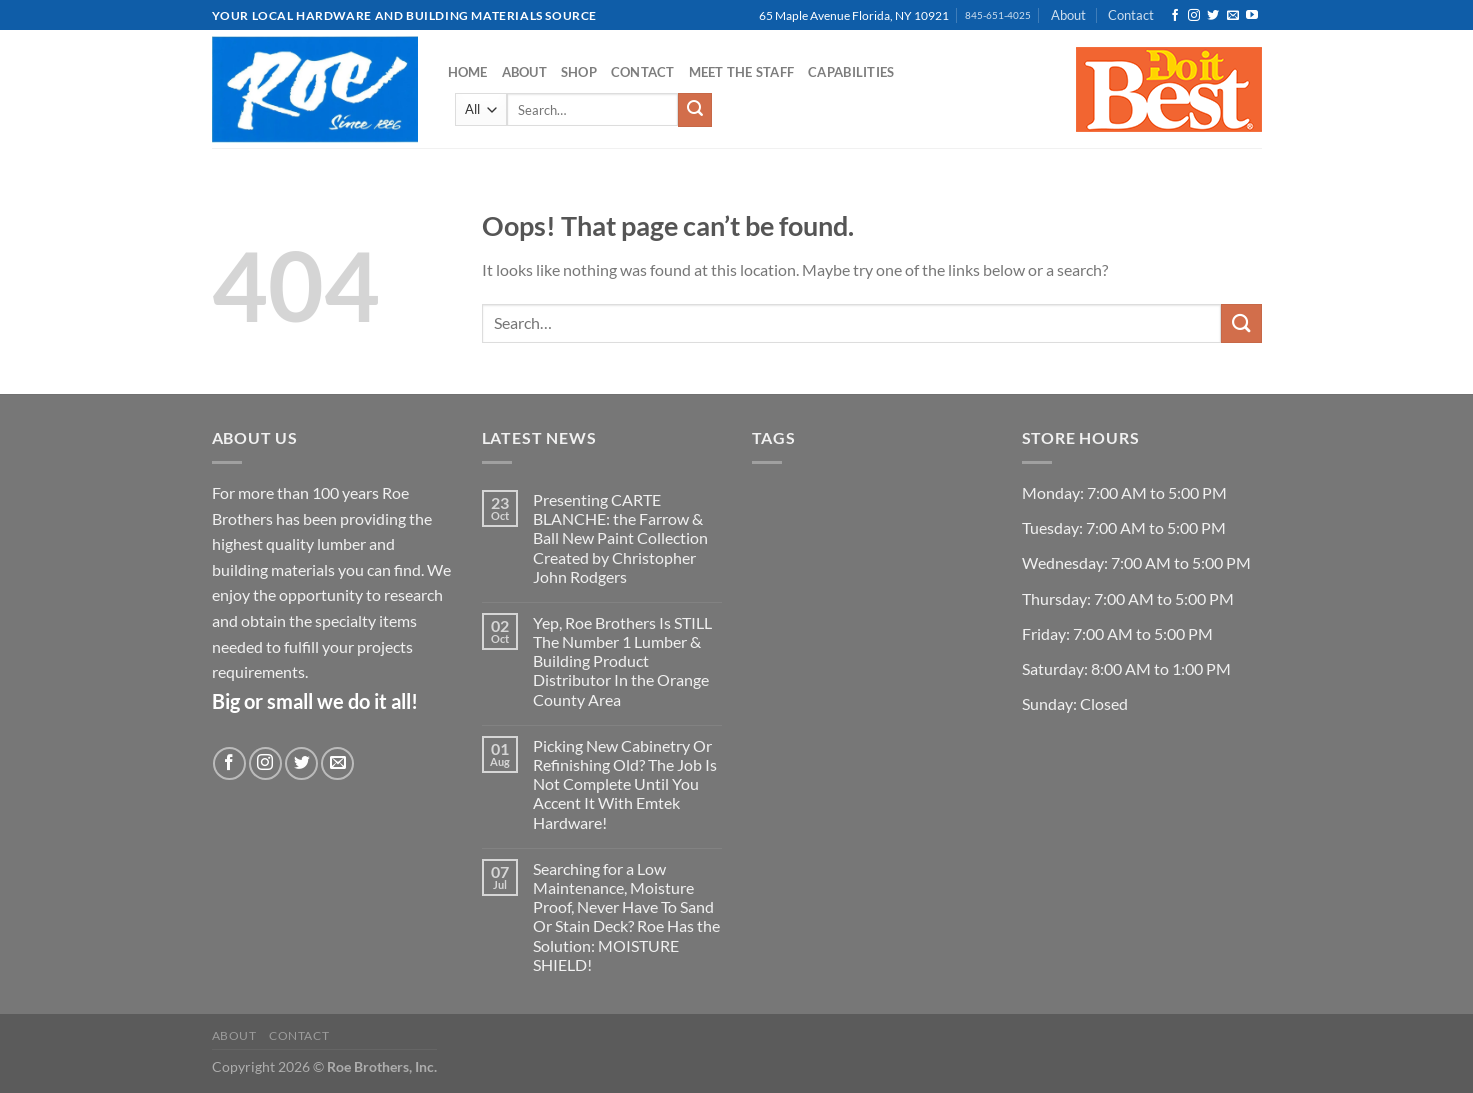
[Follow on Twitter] (1213, 16)
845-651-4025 (998, 15)
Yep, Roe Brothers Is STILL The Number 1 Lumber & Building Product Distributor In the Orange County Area (622, 661)
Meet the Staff (742, 72)
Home (468, 72)
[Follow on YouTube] (1252, 16)
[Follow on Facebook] (1175, 16)
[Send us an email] (1233, 16)
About (1068, 15)
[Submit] (695, 110)
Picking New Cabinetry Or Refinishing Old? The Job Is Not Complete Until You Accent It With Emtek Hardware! (625, 784)
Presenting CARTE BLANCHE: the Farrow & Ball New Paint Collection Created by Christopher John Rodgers (620, 538)
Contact (1131, 15)
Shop (579, 72)
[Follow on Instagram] (1194, 16)
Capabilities (851, 72)
